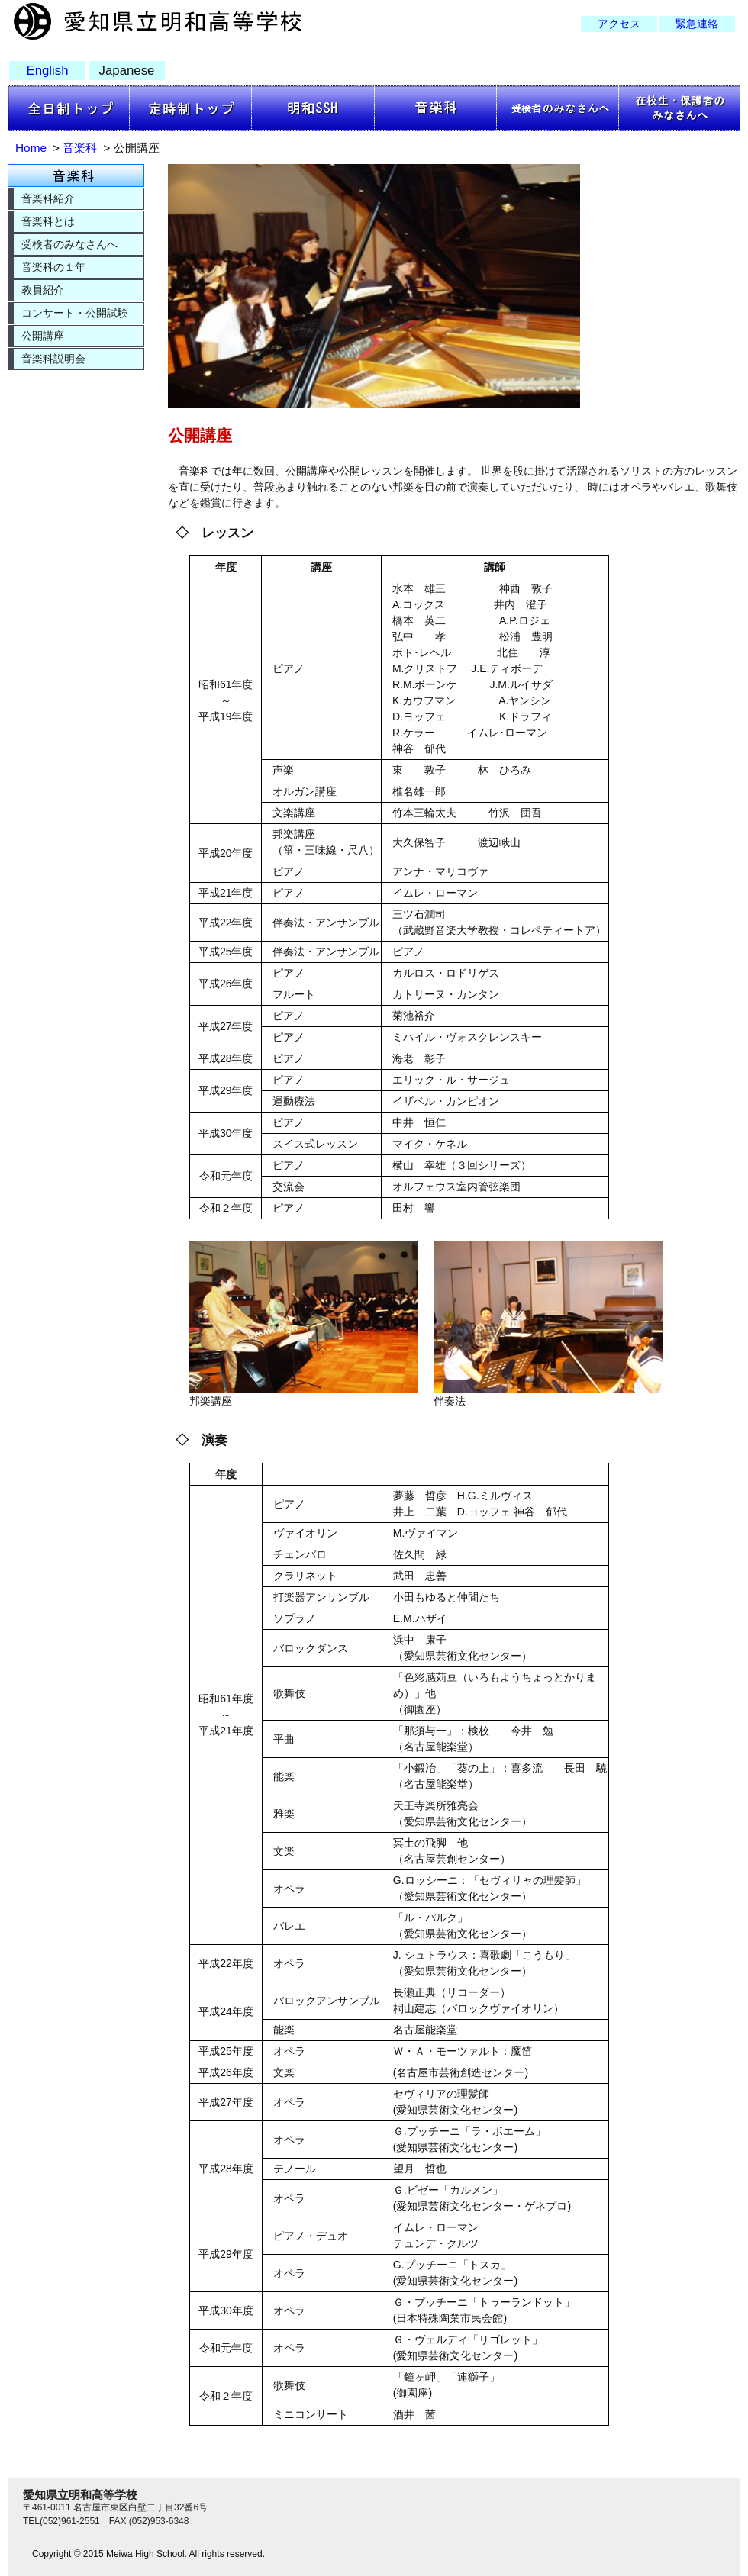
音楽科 (80, 147)
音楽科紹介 (48, 198)
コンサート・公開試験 (74, 313)
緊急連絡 (696, 24)
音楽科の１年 (53, 267)
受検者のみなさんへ (69, 244)
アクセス (619, 24)
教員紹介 (42, 290)
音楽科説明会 (53, 359)
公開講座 (42, 336)
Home (31, 147)
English (47, 70)
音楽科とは (48, 221)
